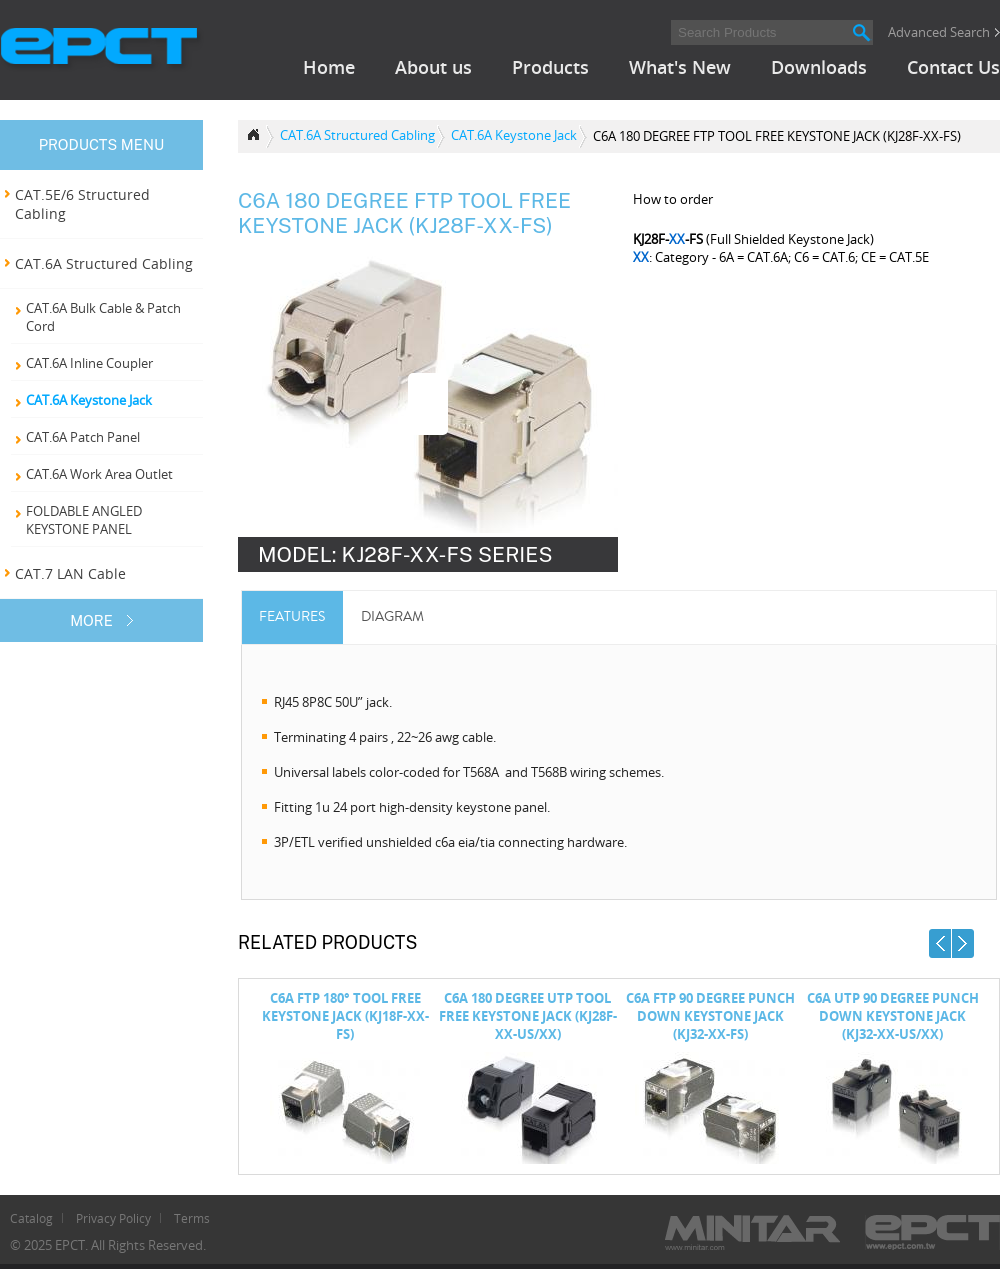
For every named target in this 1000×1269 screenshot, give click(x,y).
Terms (192, 1218)
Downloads (819, 67)
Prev (940, 943)
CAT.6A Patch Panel (83, 437)
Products (550, 67)
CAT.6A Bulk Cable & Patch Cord (103, 317)
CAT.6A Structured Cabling (104, 263)
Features (292, 616)
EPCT (102, 50)
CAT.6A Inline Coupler (89, 363)
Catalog (31, 1218)
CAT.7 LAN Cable (70, 573)
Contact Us (953, 67)
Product (256, 137)
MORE (91, 620)
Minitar (752, 1232)
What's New (680, 67)
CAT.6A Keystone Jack (89, 400)
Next (963, 943)
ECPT (932, 1232)
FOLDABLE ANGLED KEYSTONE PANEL (84, 520)
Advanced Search (939, 32)
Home (329, 67)
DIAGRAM (392, 616)
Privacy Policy (113, 1218)
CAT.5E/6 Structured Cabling (82, 204)
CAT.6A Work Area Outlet (99, 474)
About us (433, 67)
